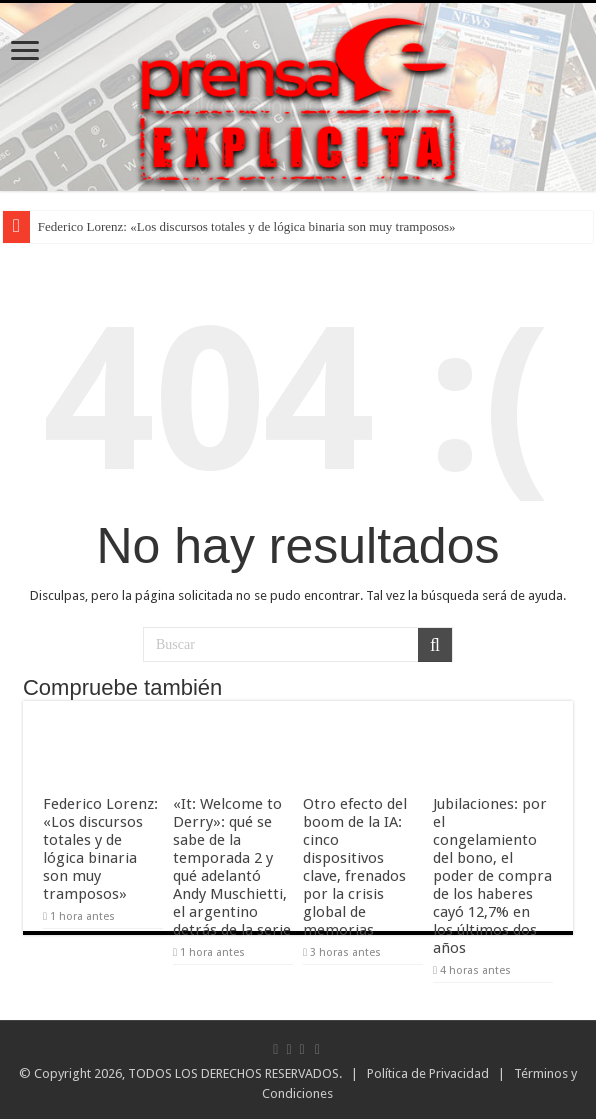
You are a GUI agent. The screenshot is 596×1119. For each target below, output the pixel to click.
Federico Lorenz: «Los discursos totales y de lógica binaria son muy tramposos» (247, 226)
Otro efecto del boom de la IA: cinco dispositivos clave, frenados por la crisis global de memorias (355, 867)
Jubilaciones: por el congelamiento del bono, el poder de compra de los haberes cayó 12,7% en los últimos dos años (492, 876)
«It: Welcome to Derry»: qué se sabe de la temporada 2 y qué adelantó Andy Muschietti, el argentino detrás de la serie (232, 867)
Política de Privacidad (428, 1073)
